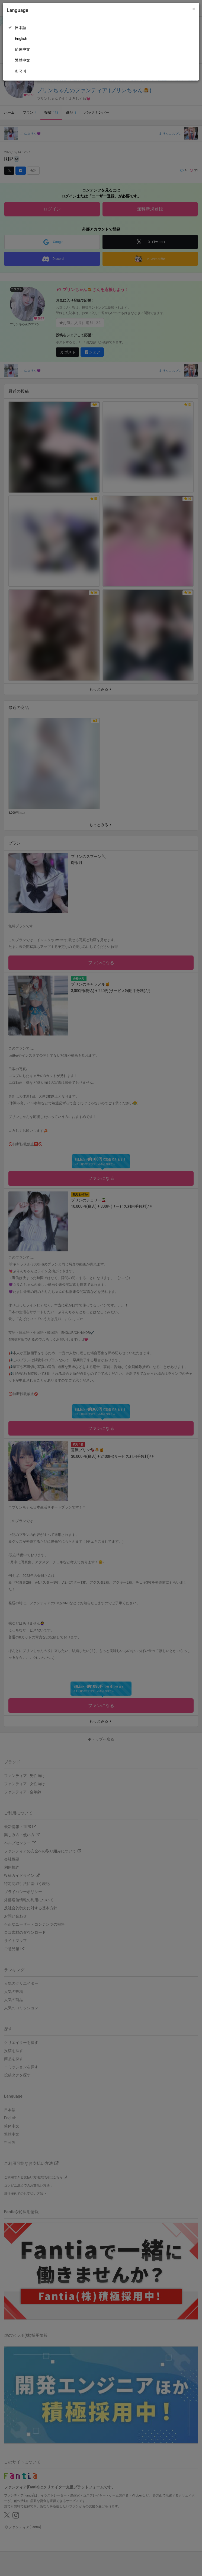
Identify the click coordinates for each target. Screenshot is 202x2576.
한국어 (20, 71)
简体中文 (22, 49)
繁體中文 (22, 60)
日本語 (20, 27)
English (21, 38)
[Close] (193, 9)
